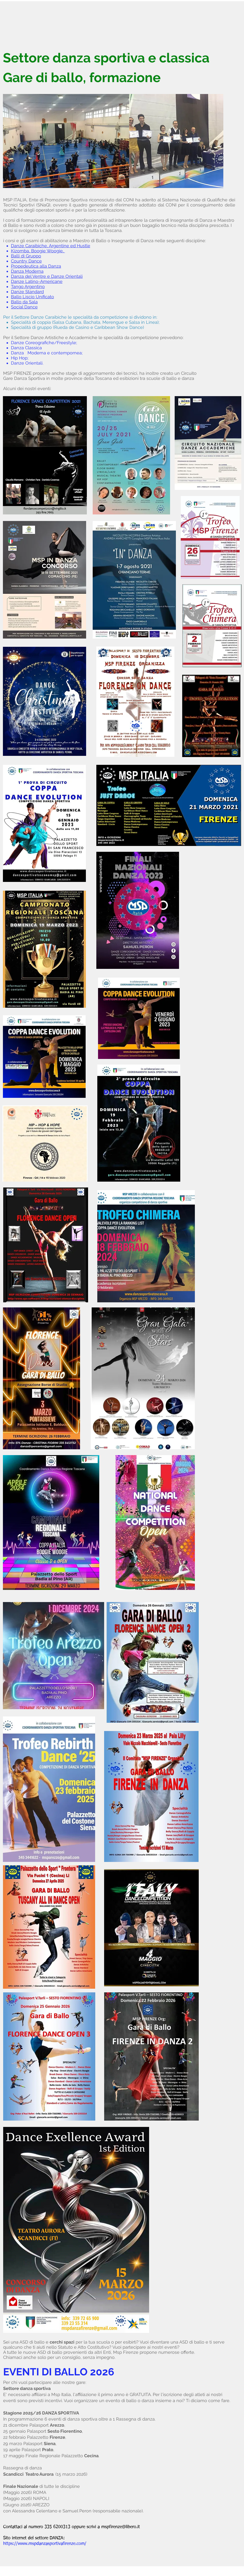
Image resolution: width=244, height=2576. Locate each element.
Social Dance (24, 306)
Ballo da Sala (24, 301)
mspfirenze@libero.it (120, 2527)
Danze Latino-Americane (37, 281)
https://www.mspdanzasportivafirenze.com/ (44, 2544)
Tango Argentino (28, 286)
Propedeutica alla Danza (36, 266)
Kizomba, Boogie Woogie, (38, 250)
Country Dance (26, 261)
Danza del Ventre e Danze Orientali (47, 276)
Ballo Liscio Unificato (32, 296)
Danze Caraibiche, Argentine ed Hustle (50, 245)
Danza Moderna (27, 271)
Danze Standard (27, 291)
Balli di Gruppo (26, 255)
